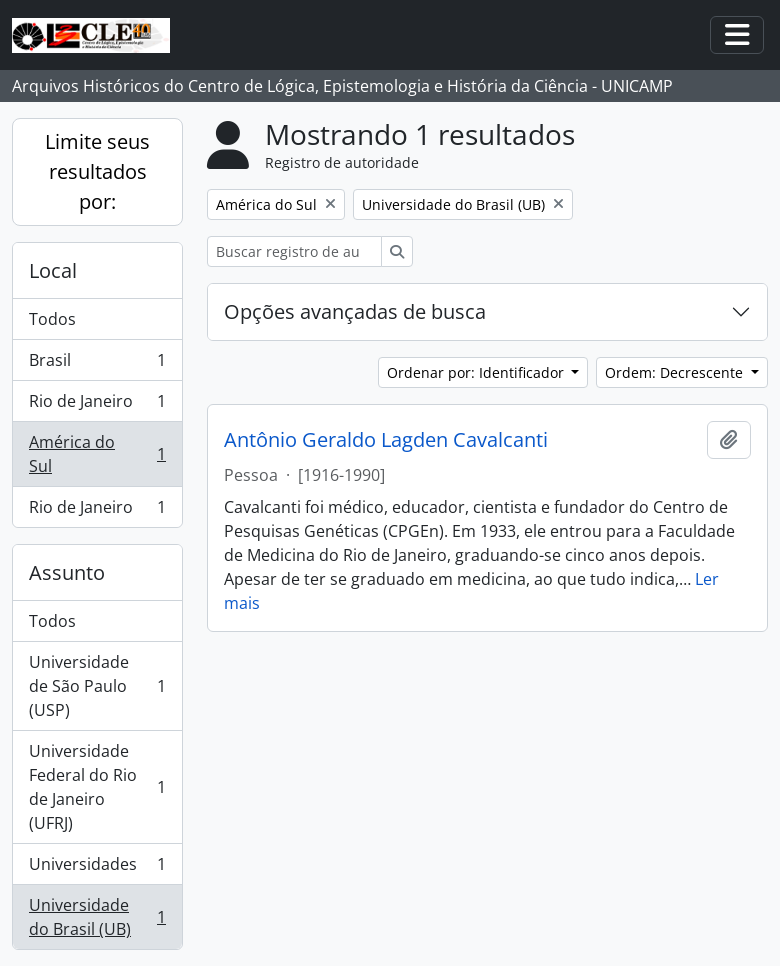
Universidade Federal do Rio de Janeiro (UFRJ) (97, 787)
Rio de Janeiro (97, 405)
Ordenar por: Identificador (477, 372)
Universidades (97, 868)
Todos (52, 319)
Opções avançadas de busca (355, 311)
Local (53, 270)
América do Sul (97, 454)
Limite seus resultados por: (97, 171)
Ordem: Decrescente (676, 372)
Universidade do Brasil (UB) (97, 917)
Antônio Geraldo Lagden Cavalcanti (386, 440)
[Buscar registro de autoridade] (294, 251)
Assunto (67, 572)
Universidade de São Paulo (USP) (97, 686)
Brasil (97, 364)
